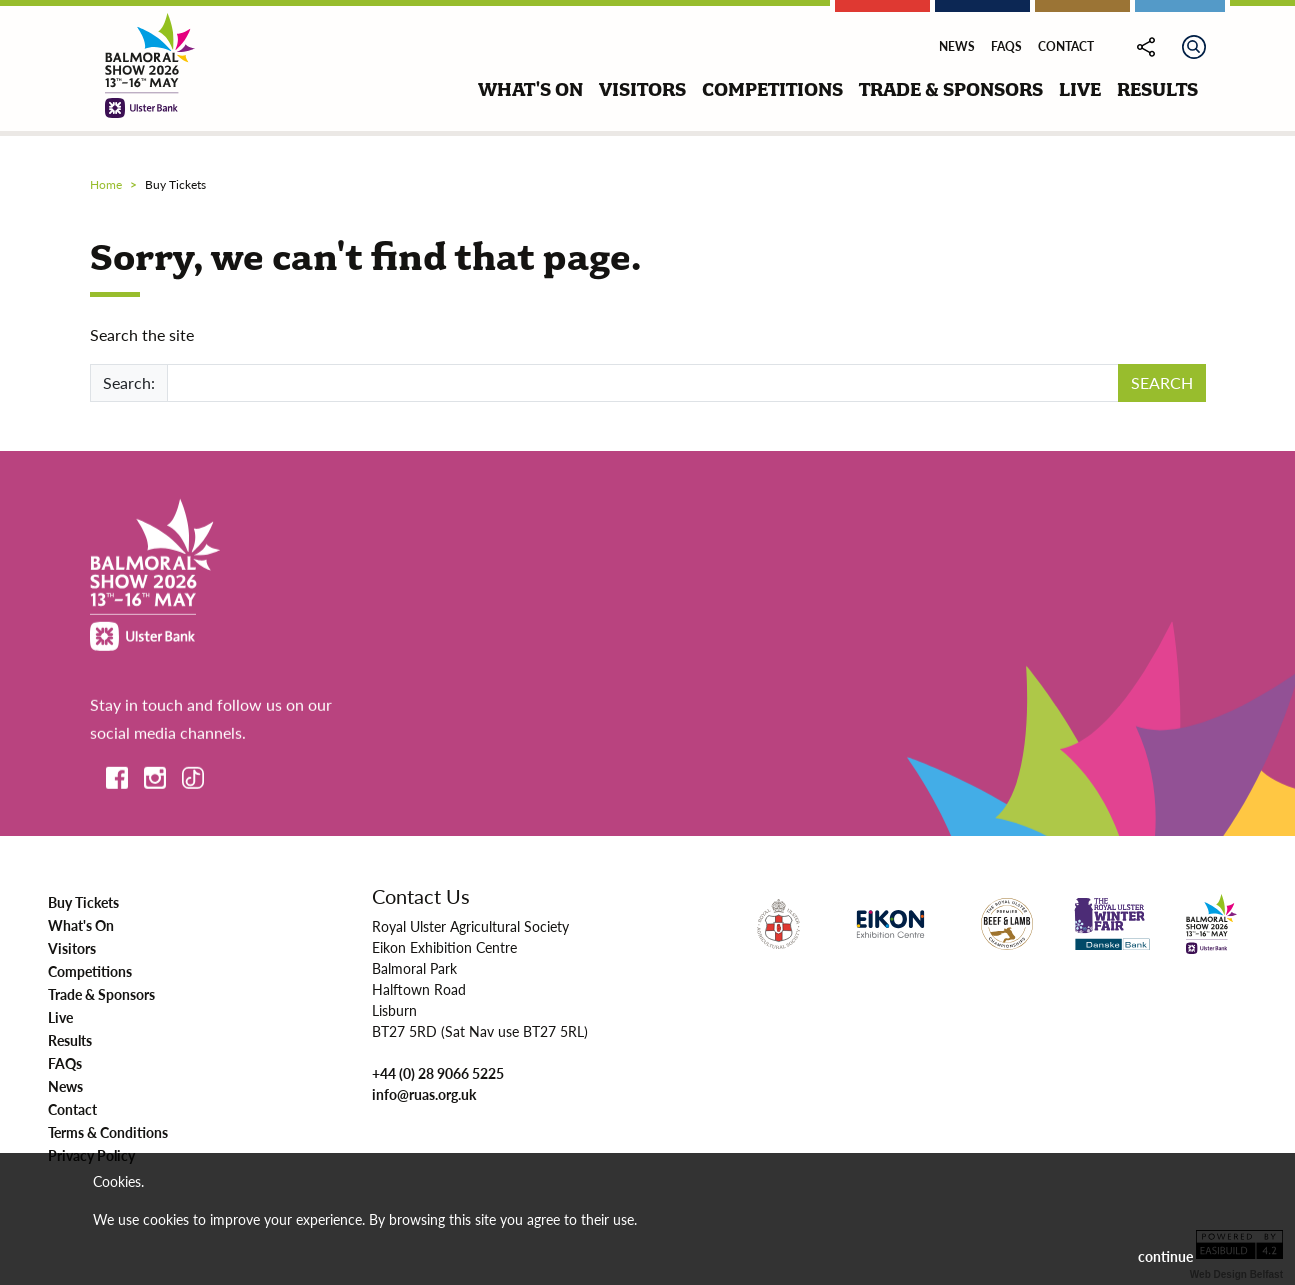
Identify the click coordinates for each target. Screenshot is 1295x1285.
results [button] (1157, 89)
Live (60, 1017)
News (957, 46)
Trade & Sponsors (101, 994)
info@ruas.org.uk (424, 1094)
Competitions (90, 971)
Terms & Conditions (108, 1132)
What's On (81, 925)
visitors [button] (642, 89)
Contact (1066, 46)
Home (106, 184)
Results (70, 1040)
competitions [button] (772, 89)
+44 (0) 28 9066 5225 (438, 1073)
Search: (129, 382)
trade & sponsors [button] (951, 89)
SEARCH (1162, 382)
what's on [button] (530, 89)
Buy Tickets (83, 902)
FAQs (1006, 46)
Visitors (72, 948)
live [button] (1080, 89)
